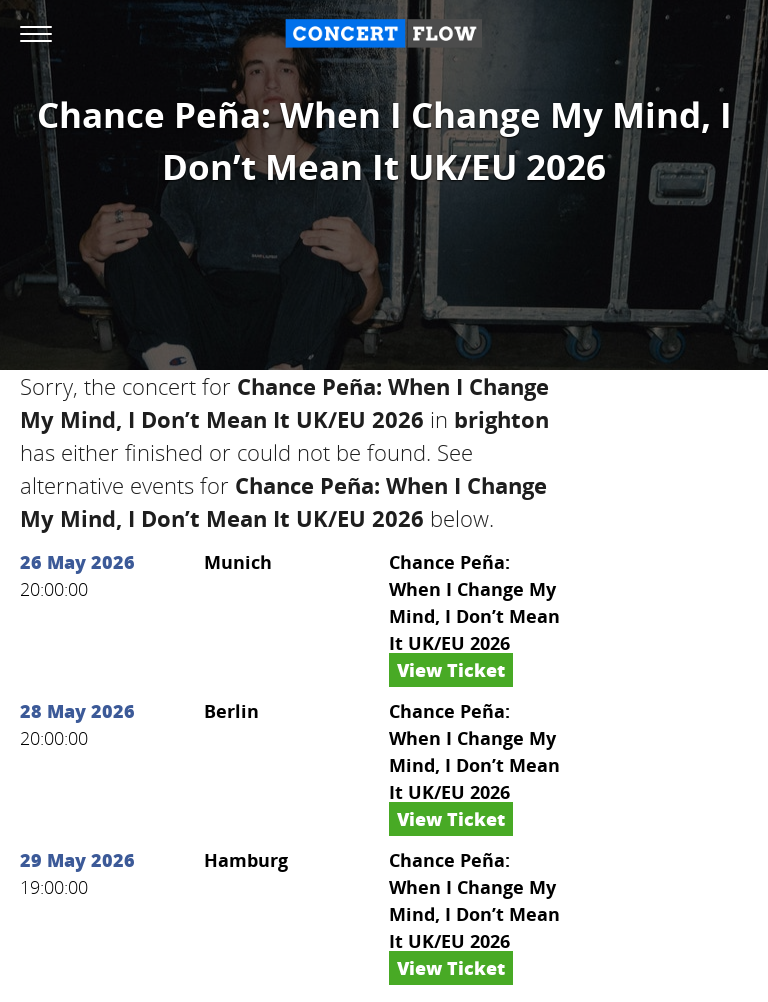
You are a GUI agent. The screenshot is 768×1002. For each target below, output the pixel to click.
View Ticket (451, 670)
